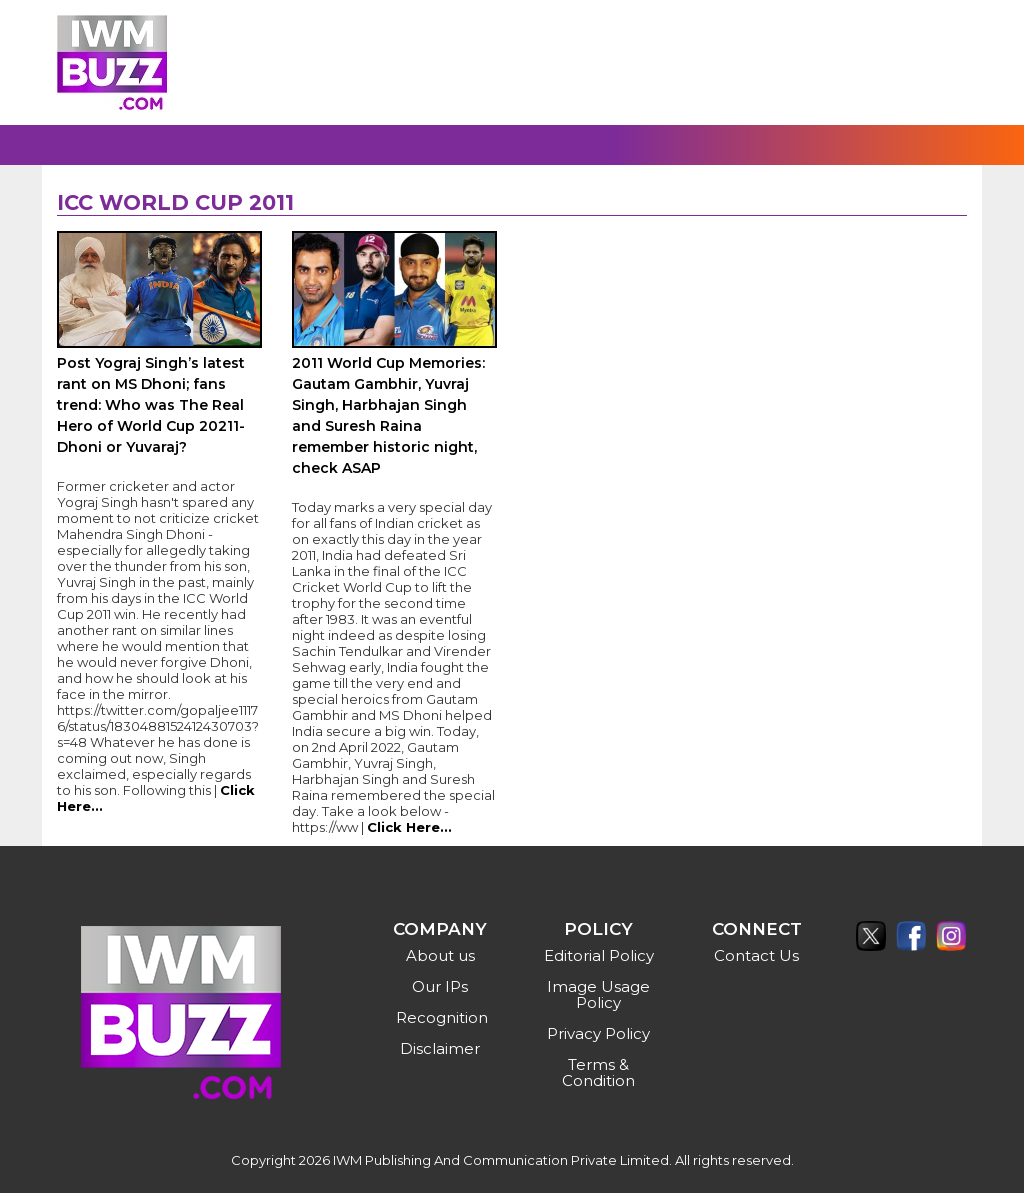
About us (440, 955)
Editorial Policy (599, 955)
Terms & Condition (598, 1072)
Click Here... (409, 827)
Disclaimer (440, 1048)
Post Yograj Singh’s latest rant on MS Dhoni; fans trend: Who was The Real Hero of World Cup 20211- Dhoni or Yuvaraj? (151, 405)
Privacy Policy (598, 1033)
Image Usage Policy (598, 994)
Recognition (442, 1017)
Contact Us (756, 955)
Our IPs (440, 986)
